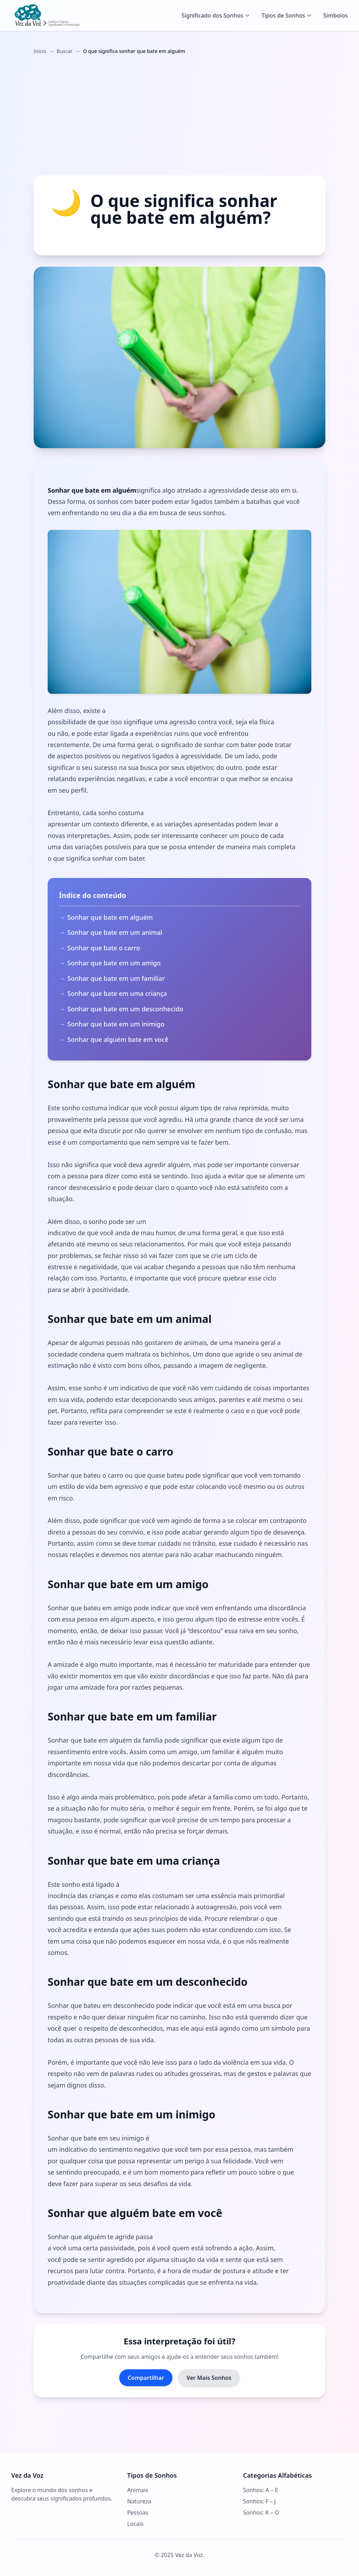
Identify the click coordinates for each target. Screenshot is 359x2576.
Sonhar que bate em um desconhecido (126, 1009)
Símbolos (335, 15)
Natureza (139, 2501)
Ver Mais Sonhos (209, 2378)
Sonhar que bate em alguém (110, 917)
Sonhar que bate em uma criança (118, 993)
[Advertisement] (179, 115)
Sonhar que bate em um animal (115, 932)
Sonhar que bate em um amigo (114, 963)
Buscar (65, 51)
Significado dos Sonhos (216, 15)
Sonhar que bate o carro (104, 948)
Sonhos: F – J (259, 2501)
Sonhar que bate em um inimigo (116, 1024)
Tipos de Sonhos (287, 15)
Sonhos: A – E (260, 2490)
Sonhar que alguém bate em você (118, 1039)
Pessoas (137, 2512)
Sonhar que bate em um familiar (117, 978)
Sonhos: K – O (261, 2512)
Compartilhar (146, 2378)
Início (40, 51)
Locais (135, 2524)
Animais (137, 2490)
